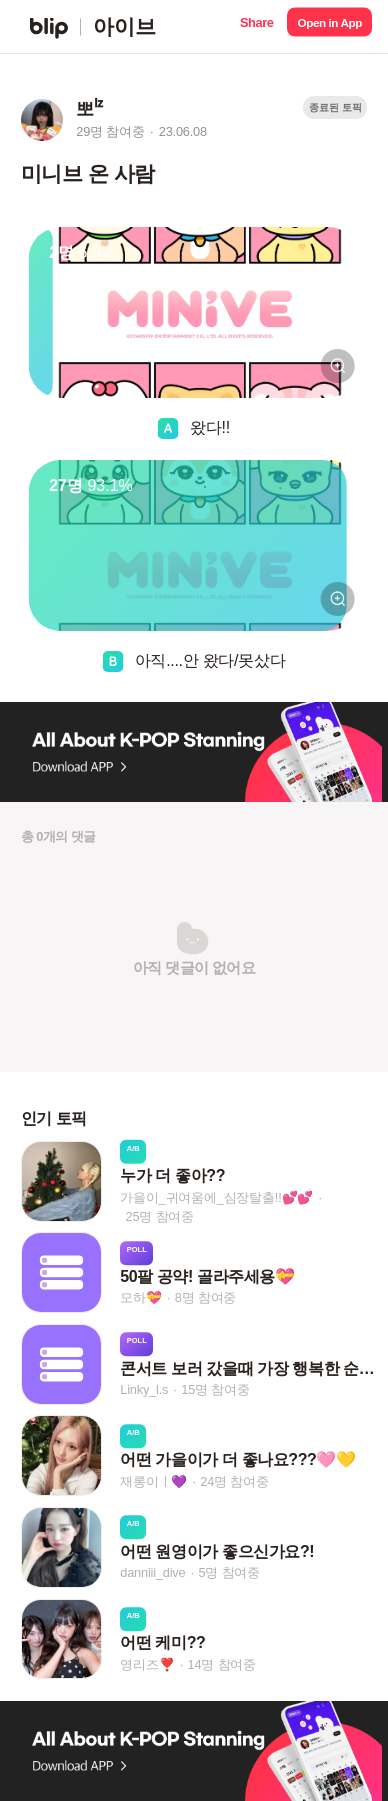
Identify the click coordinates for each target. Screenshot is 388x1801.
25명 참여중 (160, 1215)
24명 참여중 (234, 1481)
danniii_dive (152, 1572)
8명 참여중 (205, 1298)
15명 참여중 (215, 1389)
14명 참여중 (222, 1664)
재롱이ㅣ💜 (153, 1481)
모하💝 (140, 1298)
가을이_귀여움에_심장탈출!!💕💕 (216, 1196)
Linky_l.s (144, 1389)
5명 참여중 (229, 1572)
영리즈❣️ (147, 1664)
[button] (256, 26)
